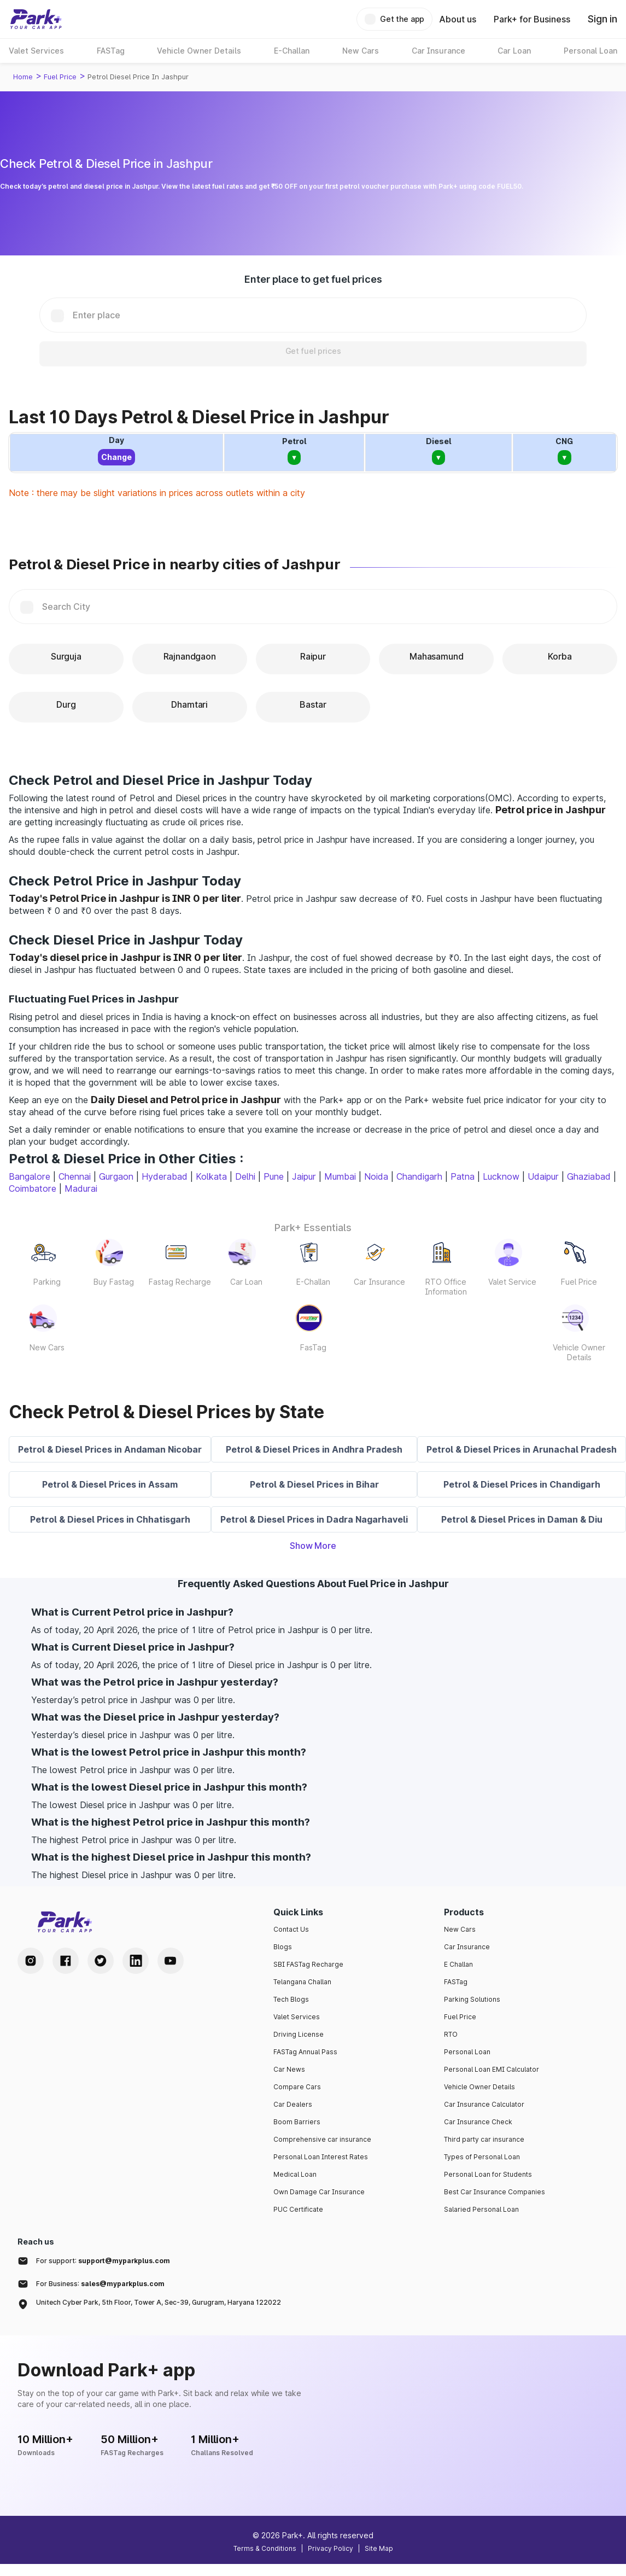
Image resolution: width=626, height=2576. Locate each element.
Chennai (74, 1176)
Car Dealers (292, 2104)
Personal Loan (467, 2052)
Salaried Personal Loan (481, 2209)
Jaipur (304, 1176)
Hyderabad (165, 1176)
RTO (451, 2034)
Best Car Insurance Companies (494, 2192)
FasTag (313, 1347)
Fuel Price (60, 76)
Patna (463, 1176)
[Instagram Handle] (30, 1961)
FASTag (455, 1982)
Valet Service (512, 1281)
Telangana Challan (302, 1982)
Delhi (245, 1176)
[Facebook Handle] (65, 1961)
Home (23, 76)
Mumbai (340, 1176)
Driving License (298, 2034)
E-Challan (313, 1281)
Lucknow (501, 1176)
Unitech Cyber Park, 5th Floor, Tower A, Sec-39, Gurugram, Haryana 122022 (158, 2302)
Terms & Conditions (264, 2548)
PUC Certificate (298, 2209)
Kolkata (211, 1176)
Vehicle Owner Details (579, 1352)
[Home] (36, 19)
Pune (274, 1176)
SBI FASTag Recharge (308, 1964)
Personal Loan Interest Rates (320, 2157)
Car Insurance (379, 1281)
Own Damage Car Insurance (319, 2192)
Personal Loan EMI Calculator (491, 2069)
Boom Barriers (296, 2122)
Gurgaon (116, 1176)
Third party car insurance (484, 2139)
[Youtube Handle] (170, 1961)
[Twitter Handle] (100, 1961)
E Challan (458, 1964)
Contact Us (291, 1929)
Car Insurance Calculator (484, 2104)
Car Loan (246, 1281)
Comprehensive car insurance (322, 2139)
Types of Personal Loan (482, 2157)
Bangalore (29, 1176)
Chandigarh (419, 1176)
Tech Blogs (291, 1999)
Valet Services (296, 2017)
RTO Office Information (446, 1286)
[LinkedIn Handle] (135, 1961)
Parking (47, 1281)
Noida (376, 1176)
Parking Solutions (472, 1999)
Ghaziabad (589, 1176)
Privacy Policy (330, 2548)
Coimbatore (32, 1188)
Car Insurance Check (478, 2122)
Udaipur (543, 1176)
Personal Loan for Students (488, 2174)
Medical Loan (295, 2174)
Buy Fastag (113, 1281)
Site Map (379, 2548)
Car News (289, 2069)
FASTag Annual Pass (305, 2052)
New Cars (47, 1347)
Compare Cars (297, 2087)
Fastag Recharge (180, 1281)
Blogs (282, 1947)
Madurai (81, 1188)
